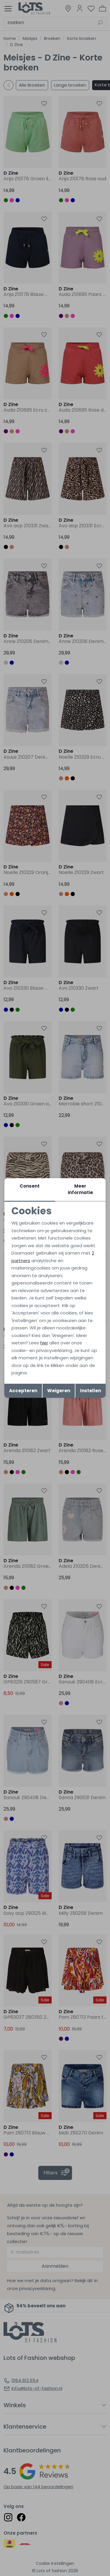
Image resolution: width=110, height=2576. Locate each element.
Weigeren (58, 1391)
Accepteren (23, 1391)
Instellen (90, 1391)
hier (44, 1343)
